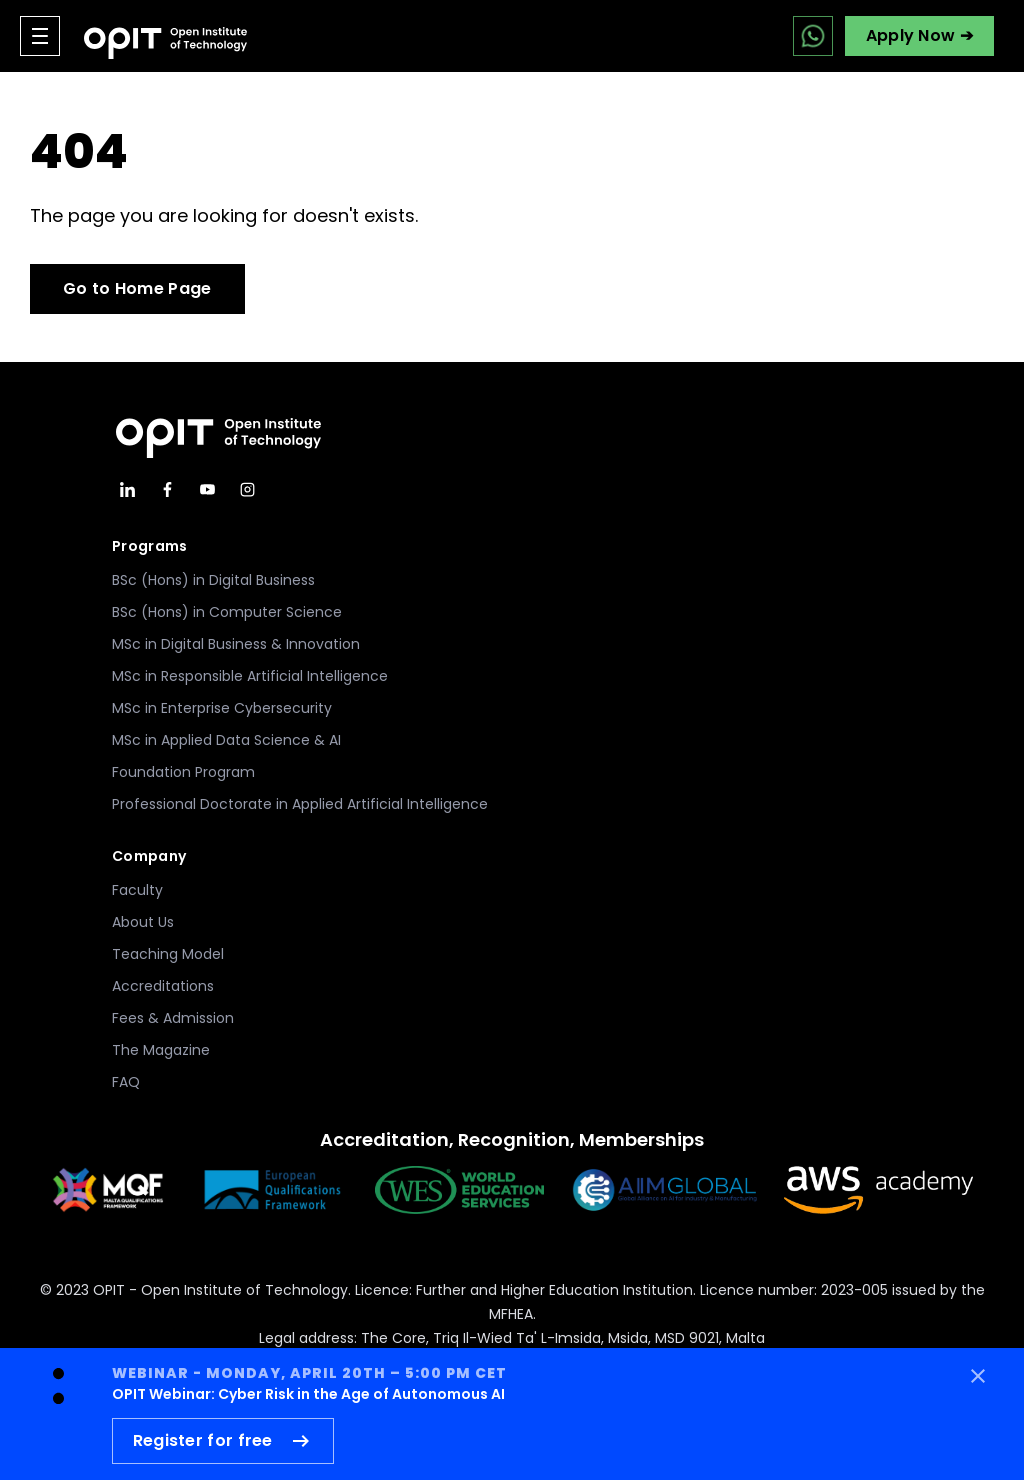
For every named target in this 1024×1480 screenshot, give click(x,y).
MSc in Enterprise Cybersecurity (222, 708)
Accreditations (163, 986)
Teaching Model (168, 954)
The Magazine (161, 1050)
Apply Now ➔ (919, 35)
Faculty (137, 890)
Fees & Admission (173, 1018)
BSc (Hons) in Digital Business (213, 580)
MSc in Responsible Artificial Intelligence (250, 676)
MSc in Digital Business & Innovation (236, 644)
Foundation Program (183, 772)
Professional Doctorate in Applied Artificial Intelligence (300, 804)
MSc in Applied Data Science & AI (226, 740)
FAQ (126, 1082)
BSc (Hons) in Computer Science (227, 612)
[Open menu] (40, 36)
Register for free (223, 1441)
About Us (143, 922)
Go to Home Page (137, 288)
